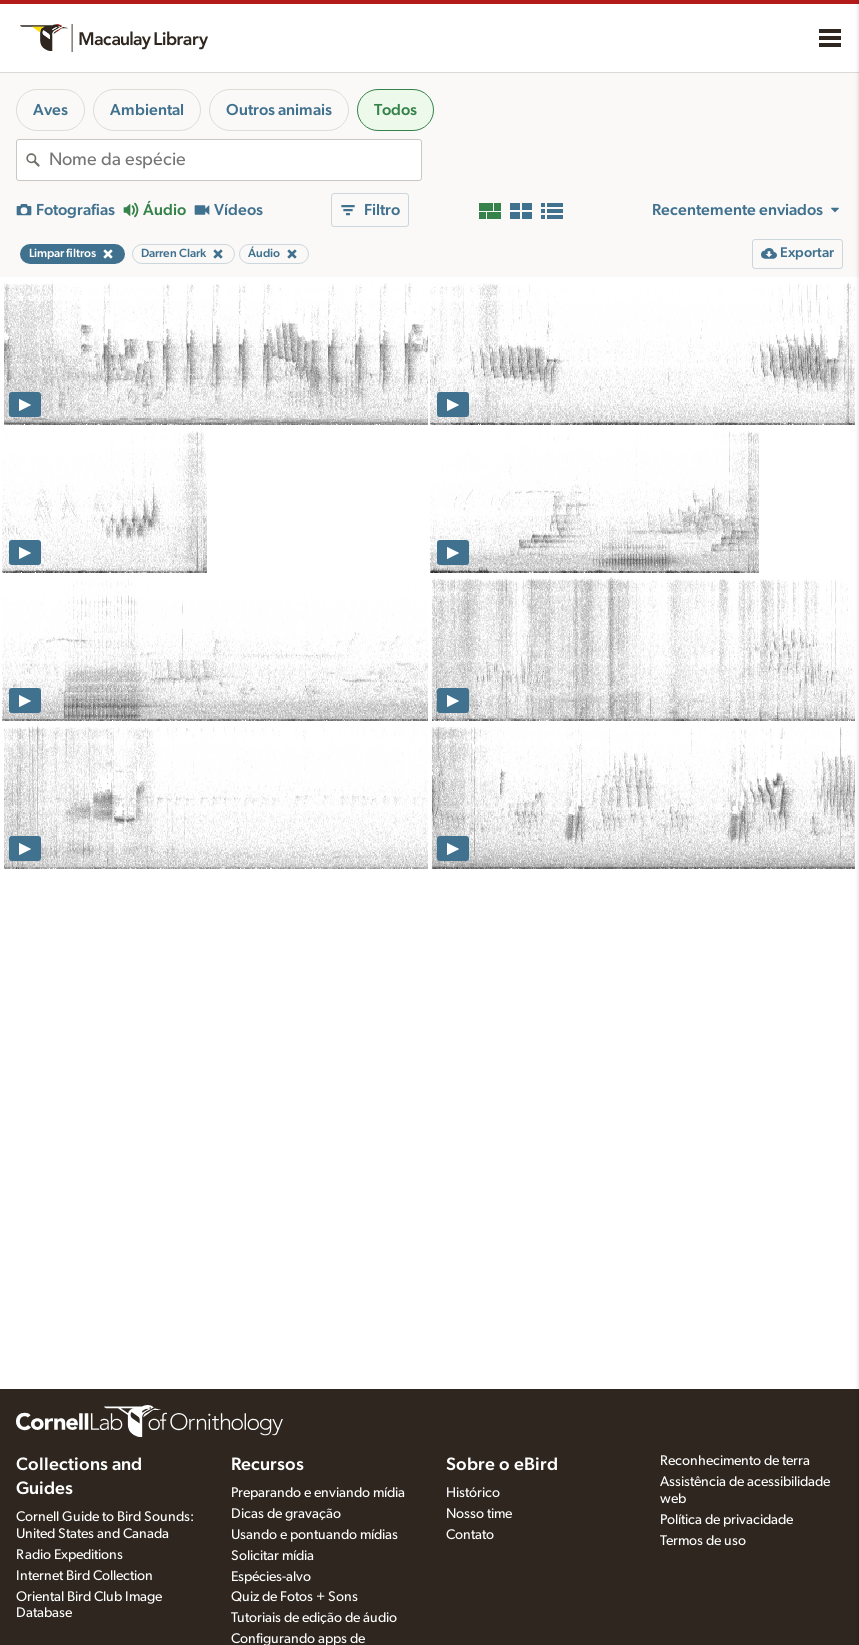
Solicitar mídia (272, 1556)
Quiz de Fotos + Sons (294, 1597)
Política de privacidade (726, 1520)
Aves (50, 110)
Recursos (267, 1465)
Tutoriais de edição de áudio (314, 1618)
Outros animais (279, 110)
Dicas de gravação (286, 1514)
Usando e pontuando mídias (314, 1535)
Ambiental (147, 110)
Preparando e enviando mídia (318, 1493)
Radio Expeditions (69, 1555)
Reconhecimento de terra (735, 1461)
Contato (470, 1535)
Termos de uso (703, 1541)
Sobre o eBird (502, 1465)
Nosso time (479, 1514)
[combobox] (235, 160)
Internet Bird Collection (84, 1576)
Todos (395, 110)
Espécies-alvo (271, 1577)
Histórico (473, 1493)
